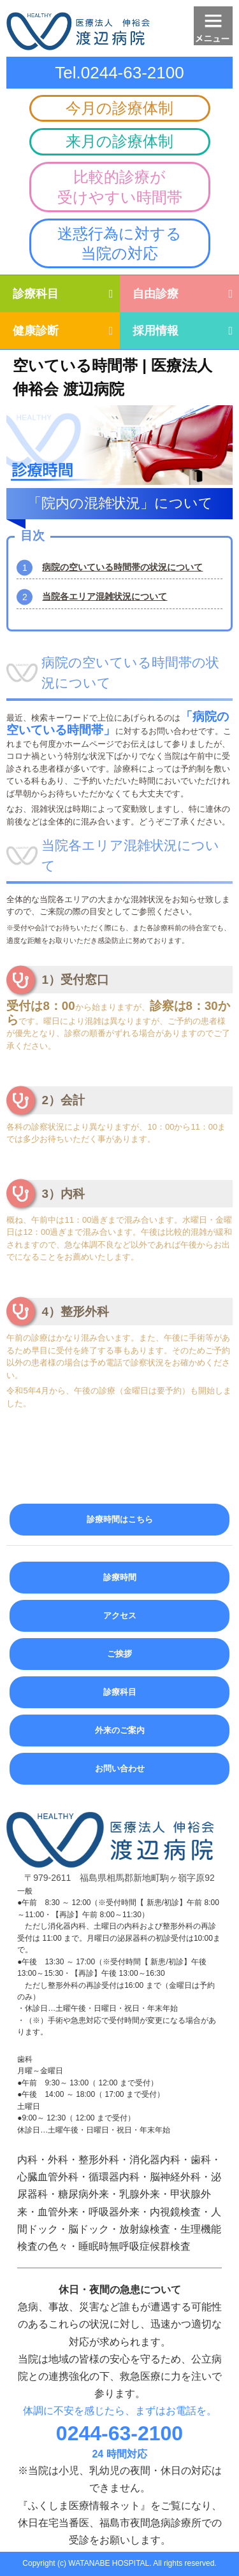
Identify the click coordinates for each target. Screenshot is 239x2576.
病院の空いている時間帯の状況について (122, 567)
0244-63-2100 (119, 2433)
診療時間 (119, 1577)
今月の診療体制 (119, 108)
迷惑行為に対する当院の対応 (119, 243)
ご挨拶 (119, 1654)
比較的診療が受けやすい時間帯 (119, 186)
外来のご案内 (120, 1730)
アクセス (119, 1615)
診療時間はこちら (120, 1519)
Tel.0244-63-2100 (119, 72)
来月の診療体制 (119, 141)
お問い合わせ (120, 1768)
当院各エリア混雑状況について (104, 596)
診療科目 (36, 293)
